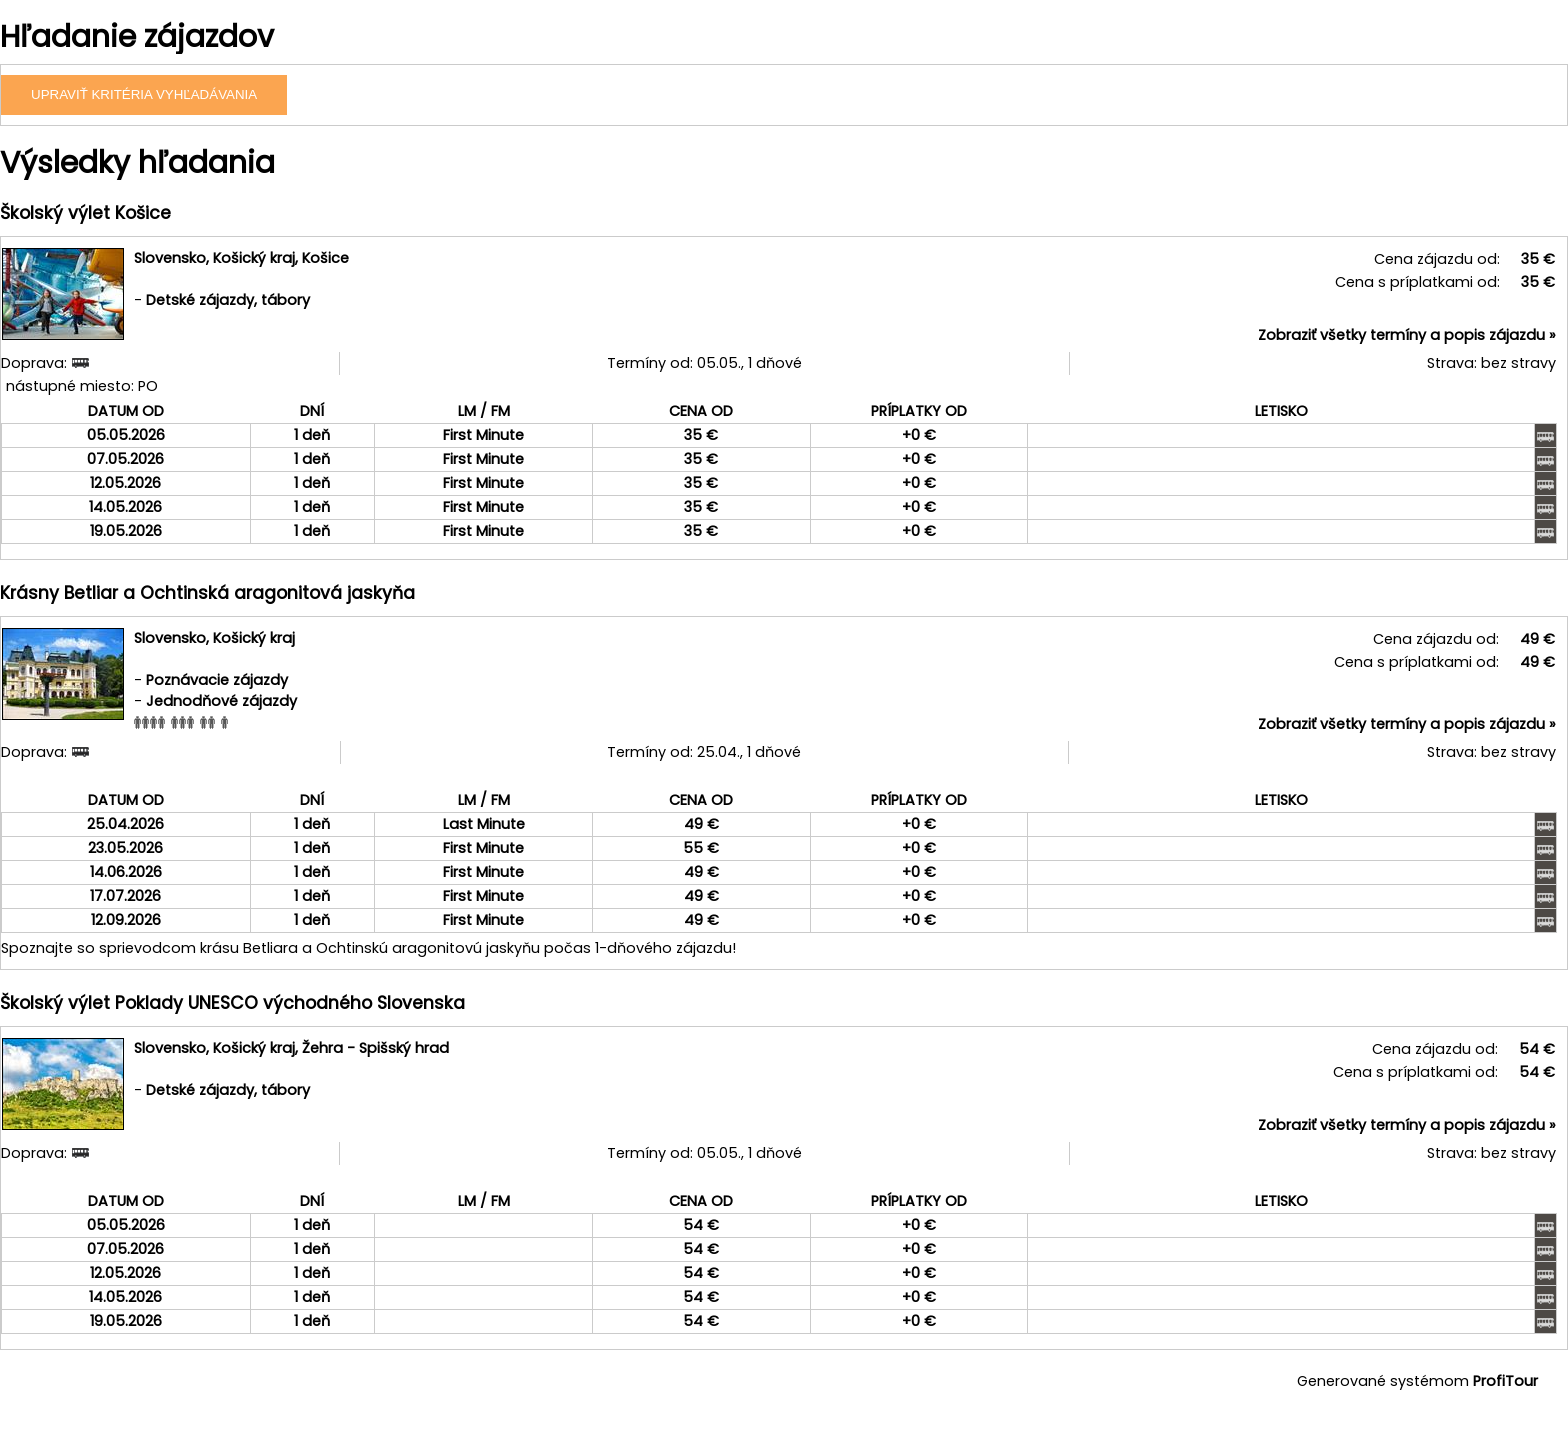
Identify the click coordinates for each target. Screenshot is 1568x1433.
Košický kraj (254, 258)
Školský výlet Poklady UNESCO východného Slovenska (232, 1003)
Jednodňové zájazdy (221, 701)
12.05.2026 (125, 483)
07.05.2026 (125, 459)
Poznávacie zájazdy (217, 680)
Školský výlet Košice (85, 213)
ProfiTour (1505, 1381)
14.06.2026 (126, 872)
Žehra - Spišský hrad (375, 1048)
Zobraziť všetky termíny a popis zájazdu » (1407, 335)
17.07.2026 (125, 896)
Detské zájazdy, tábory (228, 300)
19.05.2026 (126, 531)
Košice (325, 258)
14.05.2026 (125, 507)
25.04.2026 (125, 824)
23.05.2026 (125, 848)
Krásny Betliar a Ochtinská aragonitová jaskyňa (207, 593)
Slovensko (170, 258)
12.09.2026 (126, 920)
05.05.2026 (126, 435)
